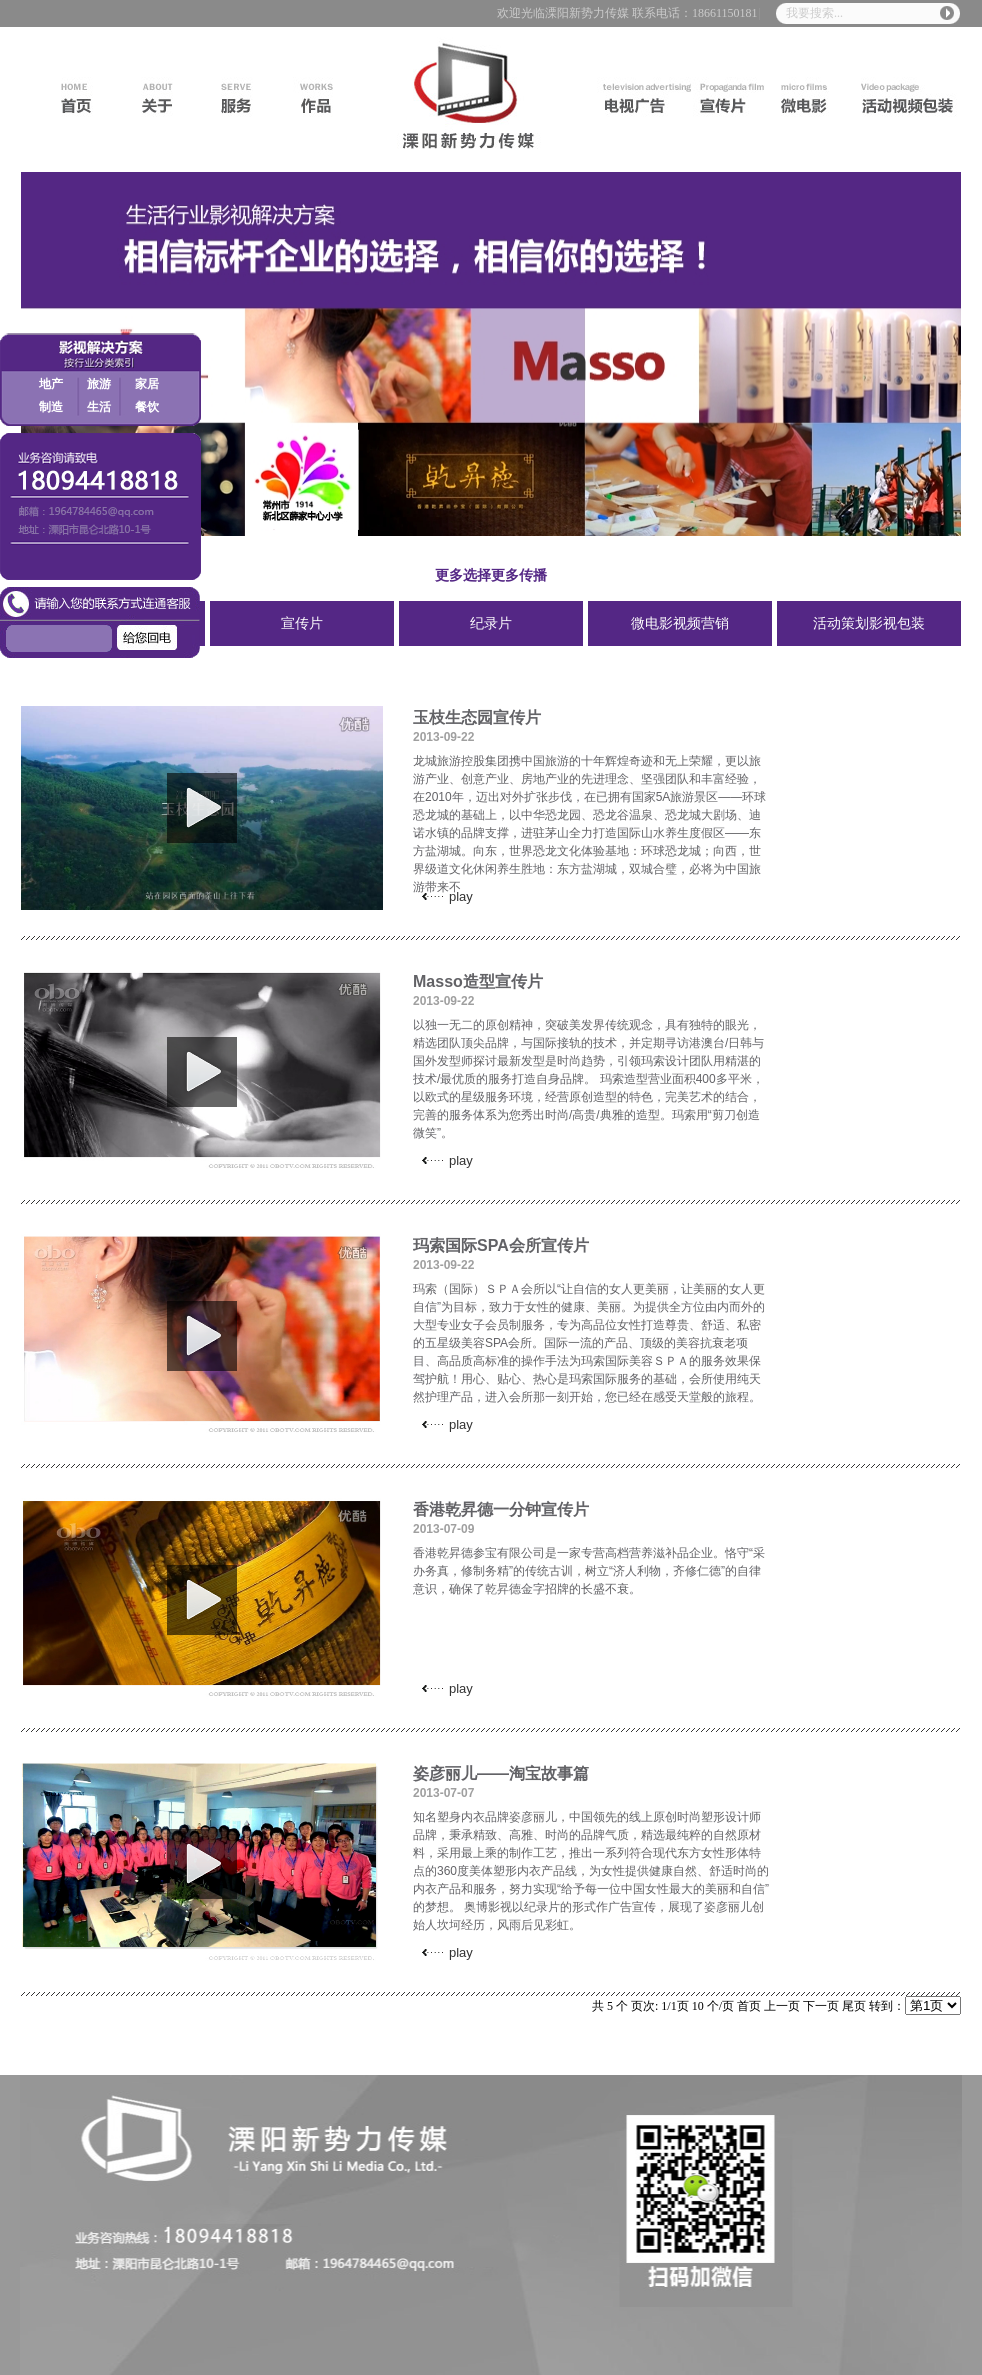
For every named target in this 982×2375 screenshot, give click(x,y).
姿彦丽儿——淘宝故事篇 (501, 1773)
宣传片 (302, 623)
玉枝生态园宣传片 (477, 717)
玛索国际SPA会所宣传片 (501, 1245)
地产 (51, 384)
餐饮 (147, 407)
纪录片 (491, 623)
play (202, 808)
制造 (51, 407)
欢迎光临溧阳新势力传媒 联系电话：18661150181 (627, 13)
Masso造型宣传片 (478, 981)
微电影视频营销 (680, 623)
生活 (99, 407)
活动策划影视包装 (869, 623)
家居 (147, 384)
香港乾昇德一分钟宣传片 (501, 1509)
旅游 (99, 384)
